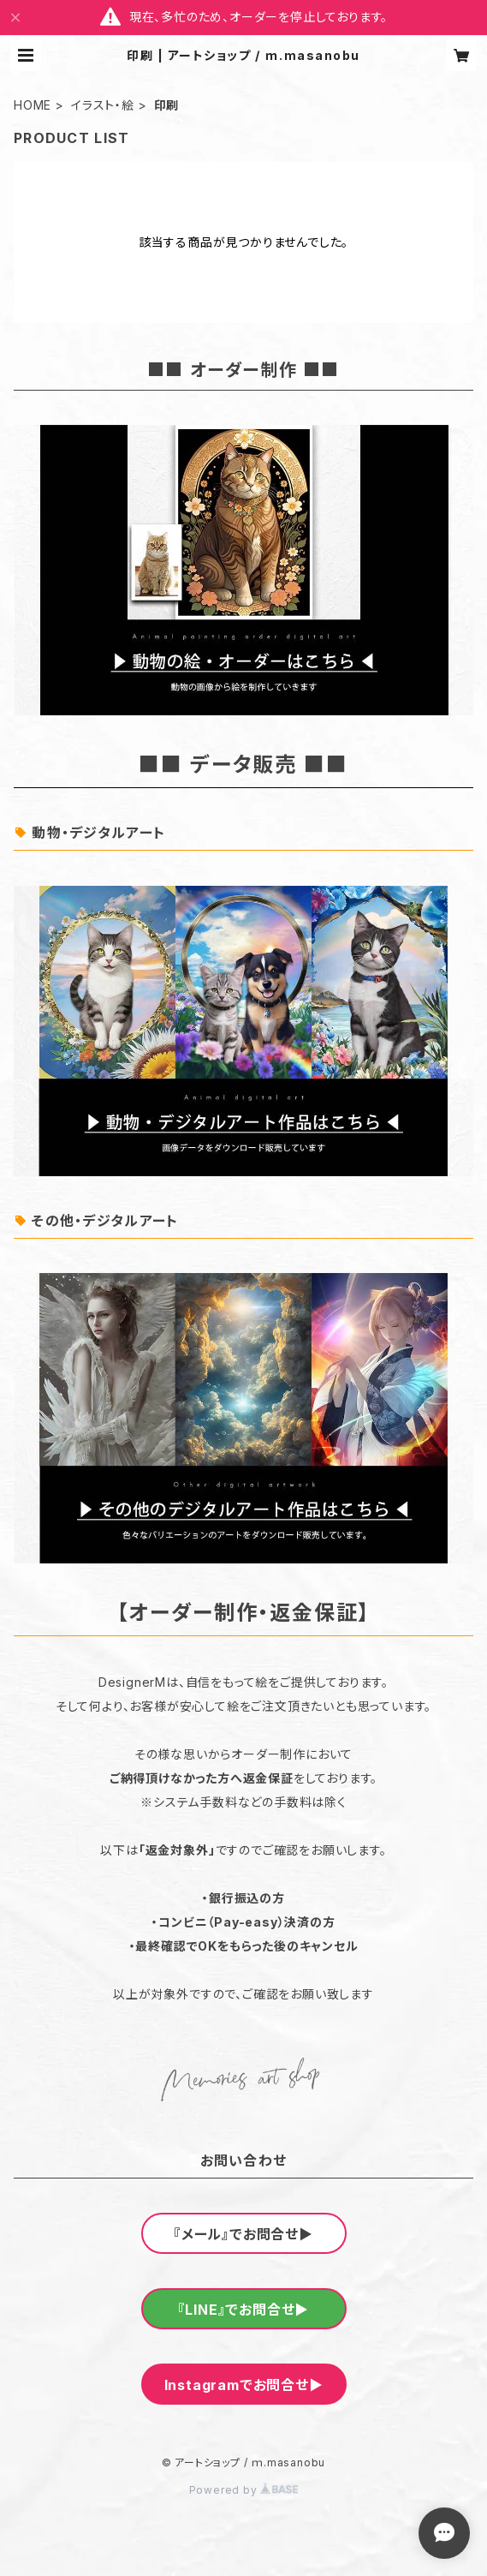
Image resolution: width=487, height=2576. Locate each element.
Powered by (244, 2489)
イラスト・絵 (102, 105)
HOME (32, 105)
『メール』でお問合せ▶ (243, 2234)
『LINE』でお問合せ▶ (244, 2309)
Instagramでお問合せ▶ (244, 2385)
